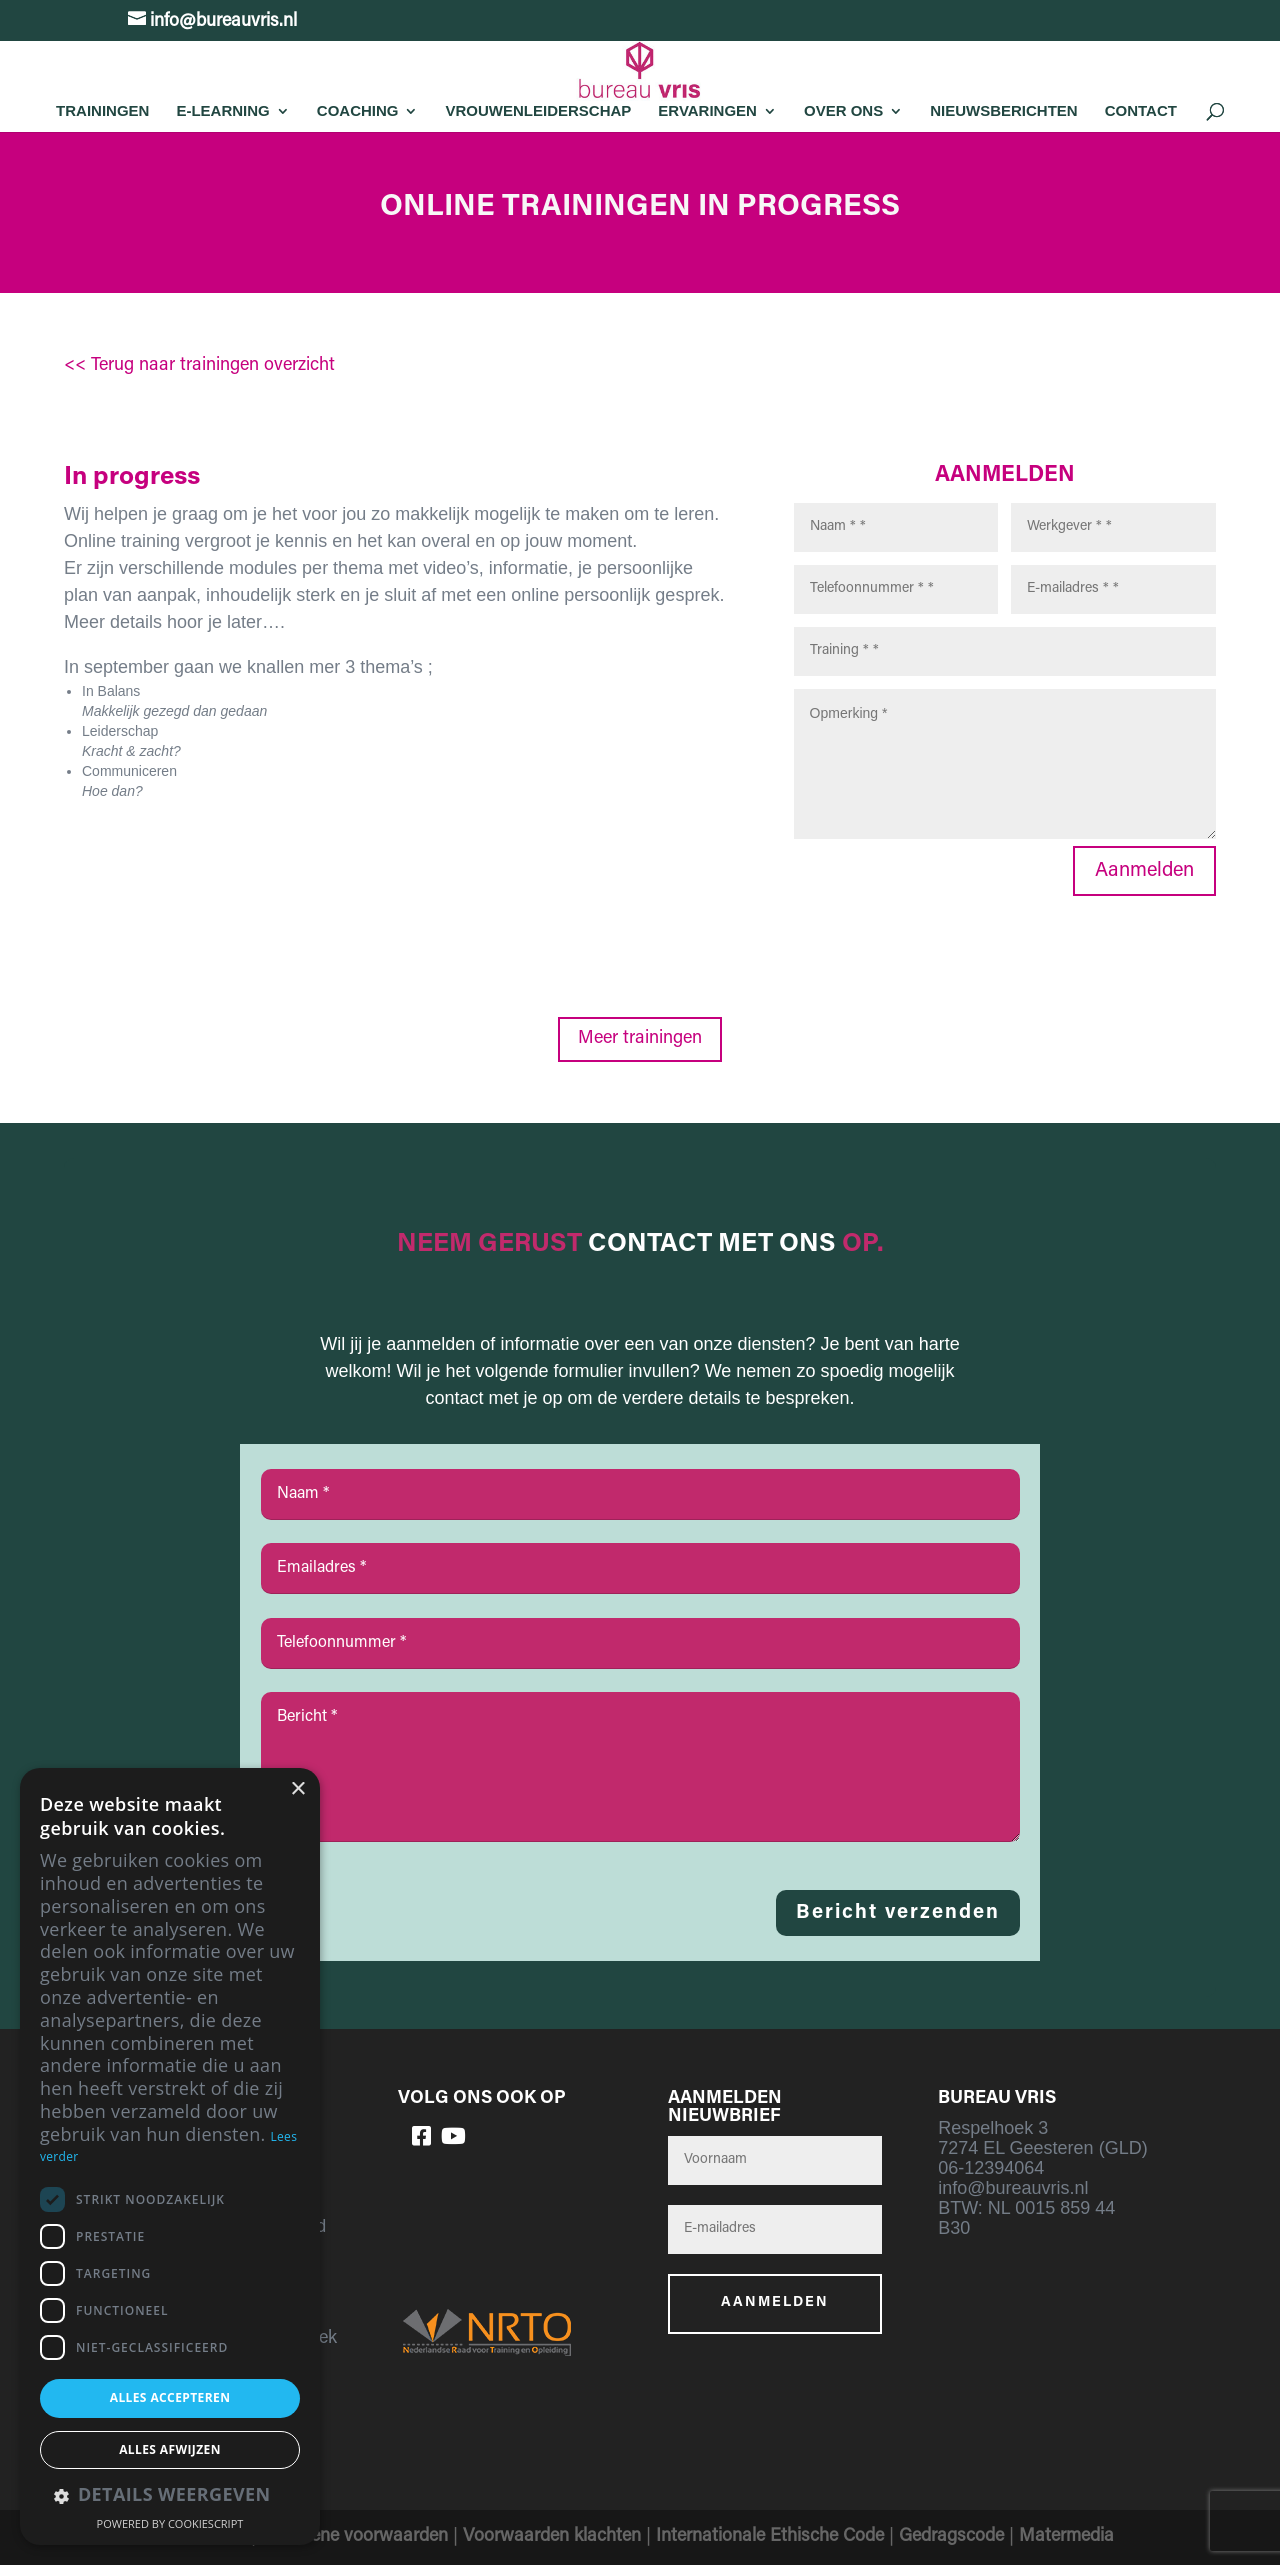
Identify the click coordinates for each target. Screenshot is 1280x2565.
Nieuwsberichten (1004, 110)
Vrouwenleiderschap (538, 110)
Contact (1141, 110)
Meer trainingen (640, 1039)
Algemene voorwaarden (354, 2537)
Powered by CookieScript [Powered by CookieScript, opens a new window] (170, 2523)
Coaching (358, 110)
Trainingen (102, 110)
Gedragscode (951, 2537)
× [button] (297, 1789)
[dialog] (170, 2156)
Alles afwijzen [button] (170, 2449)
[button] (170, 2496)
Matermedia (1066, 2537)
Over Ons (843, 110)
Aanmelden (1144, 871)
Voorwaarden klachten (552, 2537)
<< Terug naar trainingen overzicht (199, 366)
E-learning (222, 110)
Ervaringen (707, 110)
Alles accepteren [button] (170, 2397)
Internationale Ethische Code (770, 2537)
